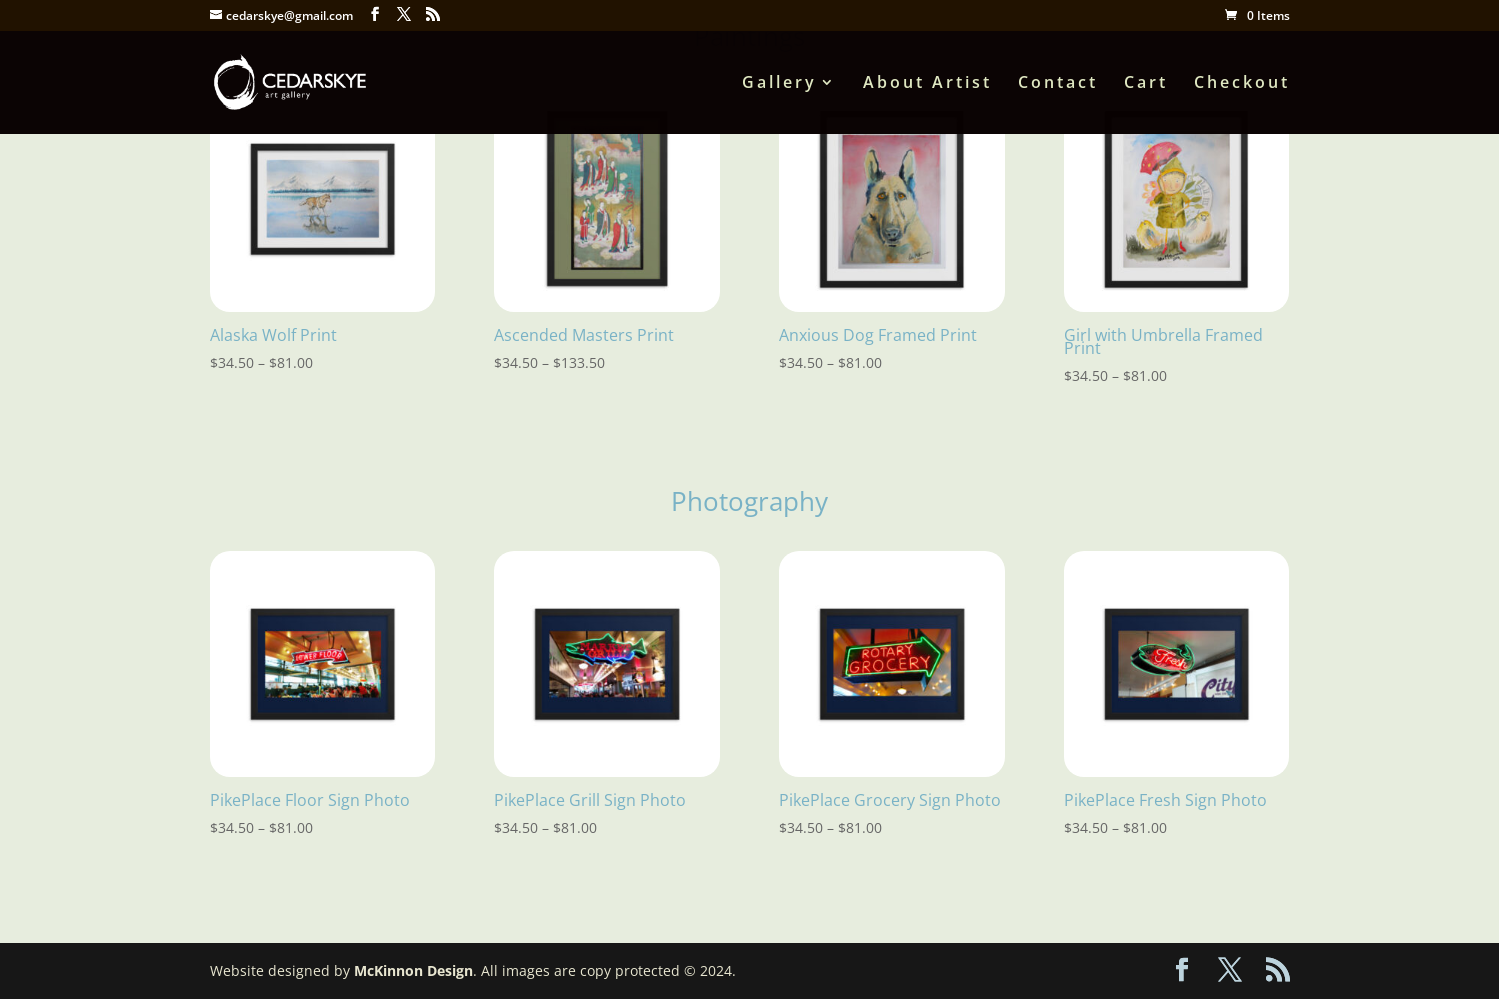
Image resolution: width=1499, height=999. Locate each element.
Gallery (779, 84)
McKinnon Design (413, 970)
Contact (1058, 84)
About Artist (927, 84)
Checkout (1242, 84)
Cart (1146, 84)
